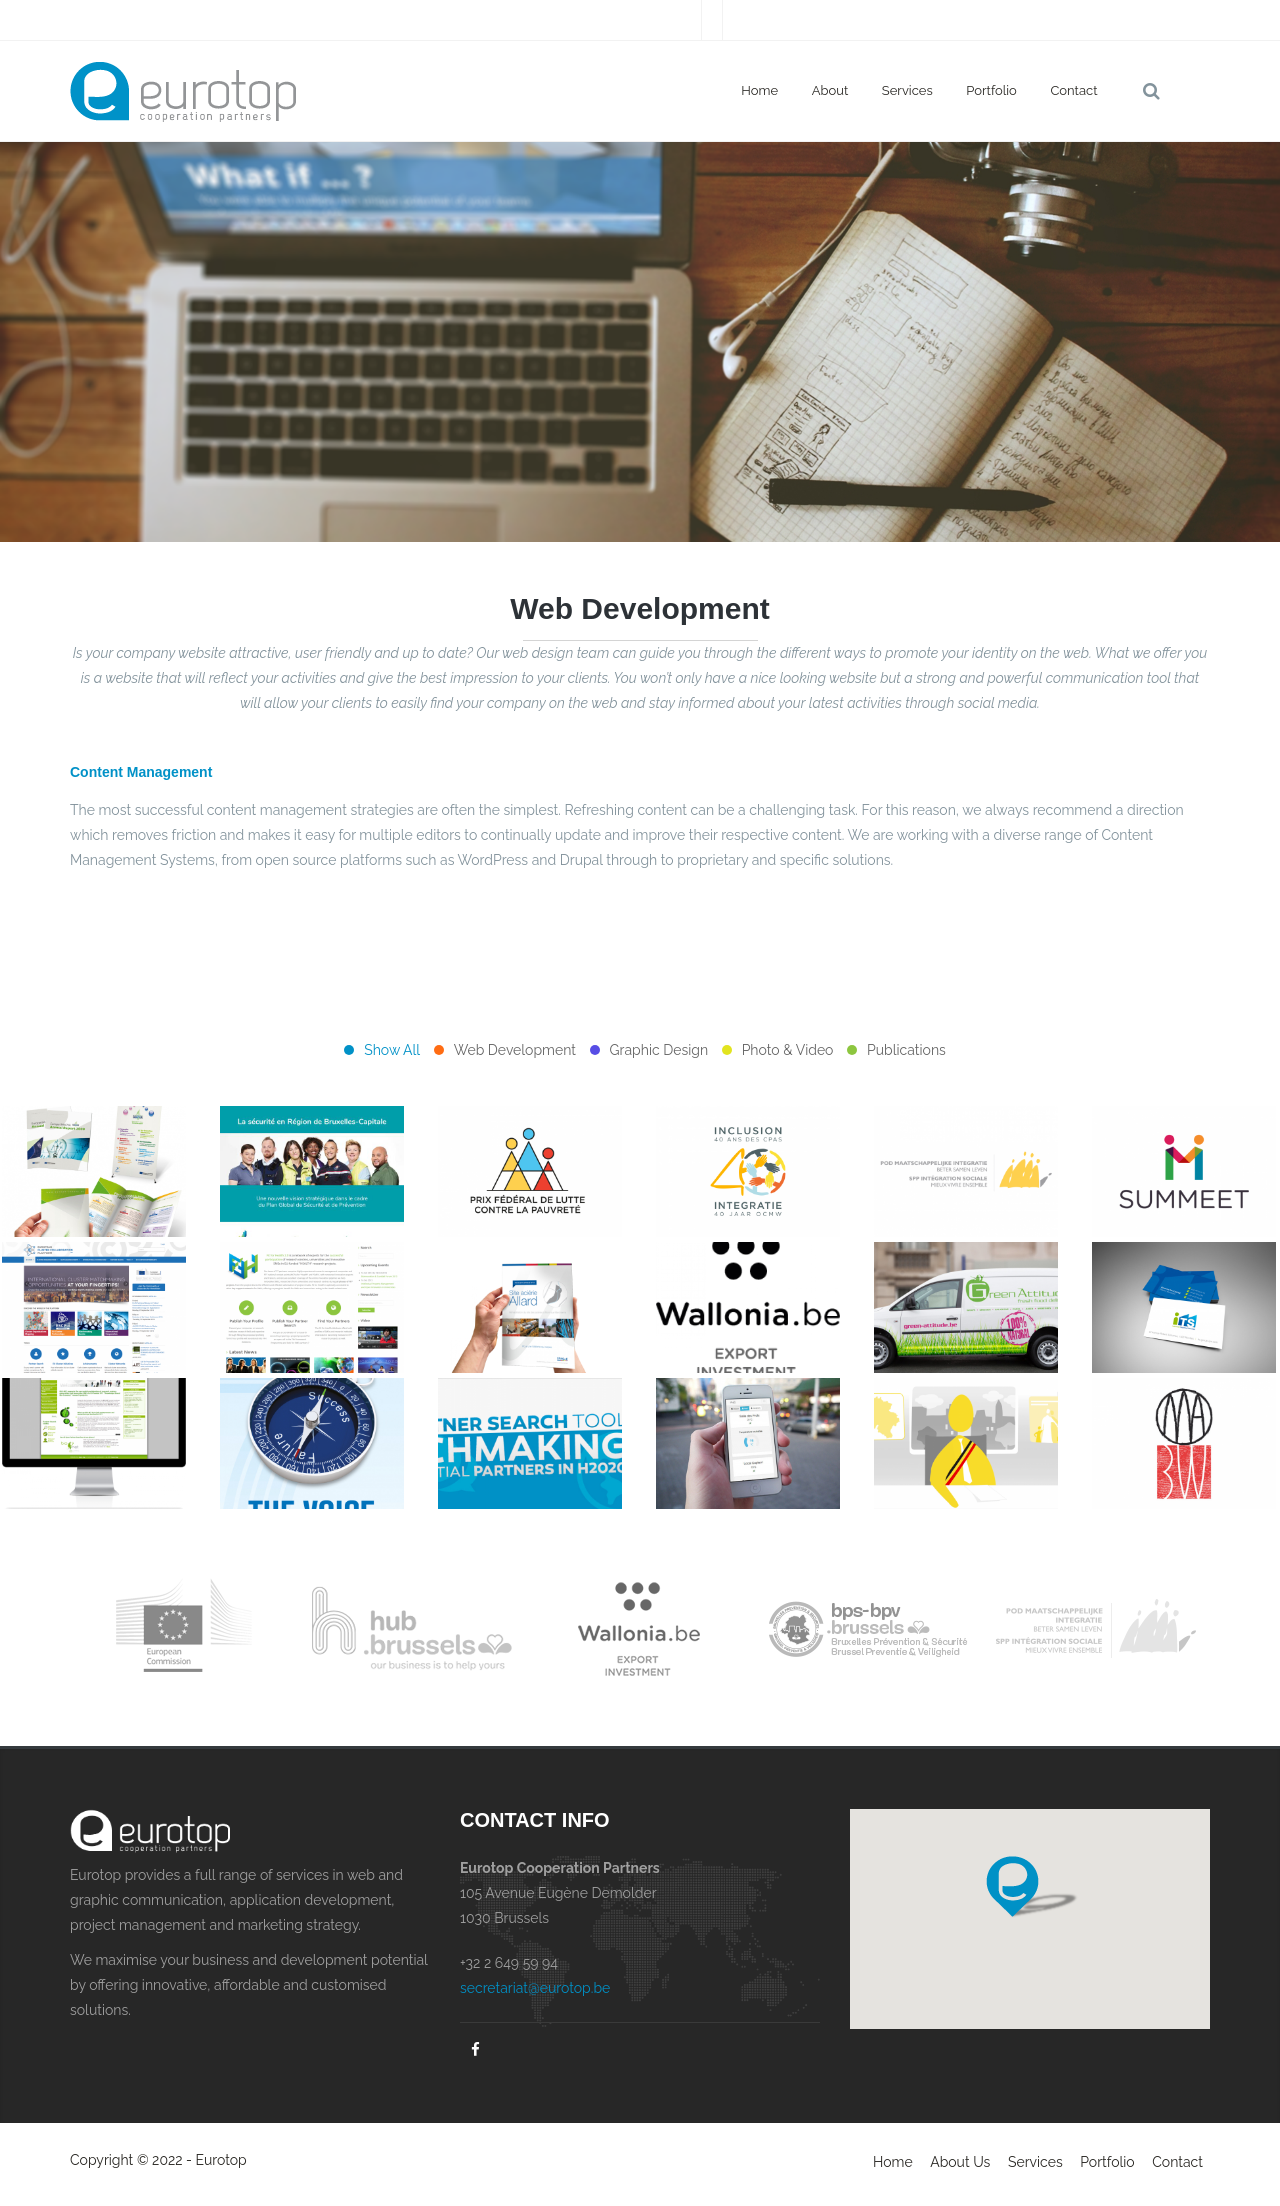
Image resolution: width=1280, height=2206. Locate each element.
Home (759, 90)
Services (907, 90)
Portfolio (991, 90)
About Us (960, 2162)
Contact (1073, 90)
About (830, 90)
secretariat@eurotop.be (535, 1988)
